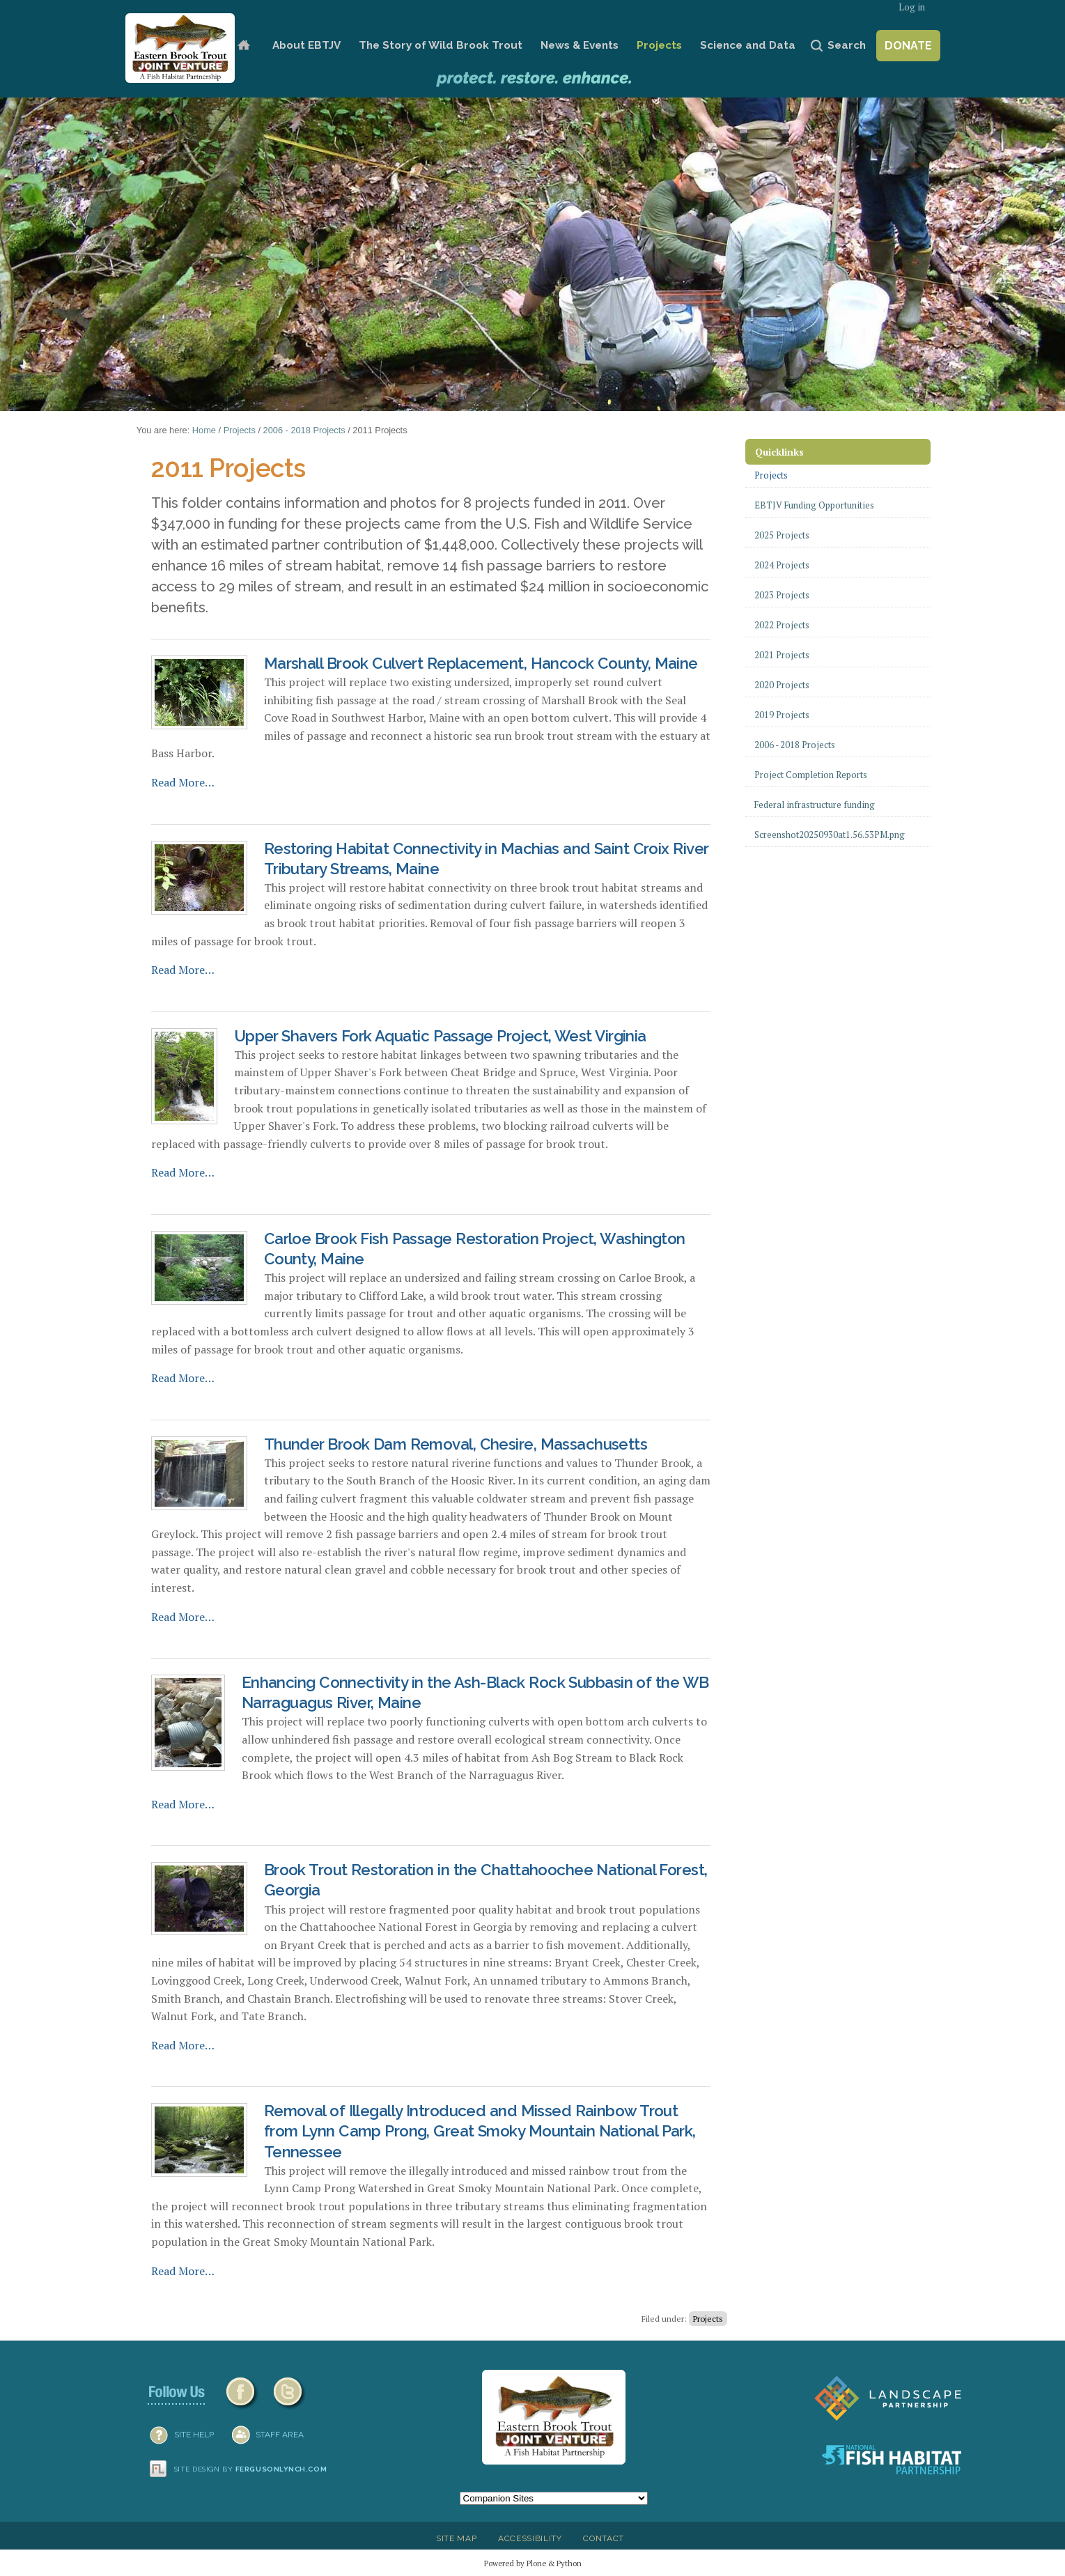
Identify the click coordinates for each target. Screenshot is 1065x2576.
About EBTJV (306, 45)
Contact (603, 2538)
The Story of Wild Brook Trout (440, 45)
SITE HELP (194, 2434)
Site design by (250, 2469)
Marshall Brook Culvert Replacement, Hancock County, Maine (481, 663)
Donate (908, 45)
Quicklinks (779, 451)
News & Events (580, 45)
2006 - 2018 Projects (304, 430)
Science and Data (747, 45)
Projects (659, 45)
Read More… (183, 782)
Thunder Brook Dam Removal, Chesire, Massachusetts (456, 1444)
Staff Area (280, 2434)
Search (846, 45)
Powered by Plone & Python (533, 2563)
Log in (912, 7)
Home (243, 45)
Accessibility (530, 2538)
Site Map (456, 2538)
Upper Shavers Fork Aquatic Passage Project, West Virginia (440, 1036)
